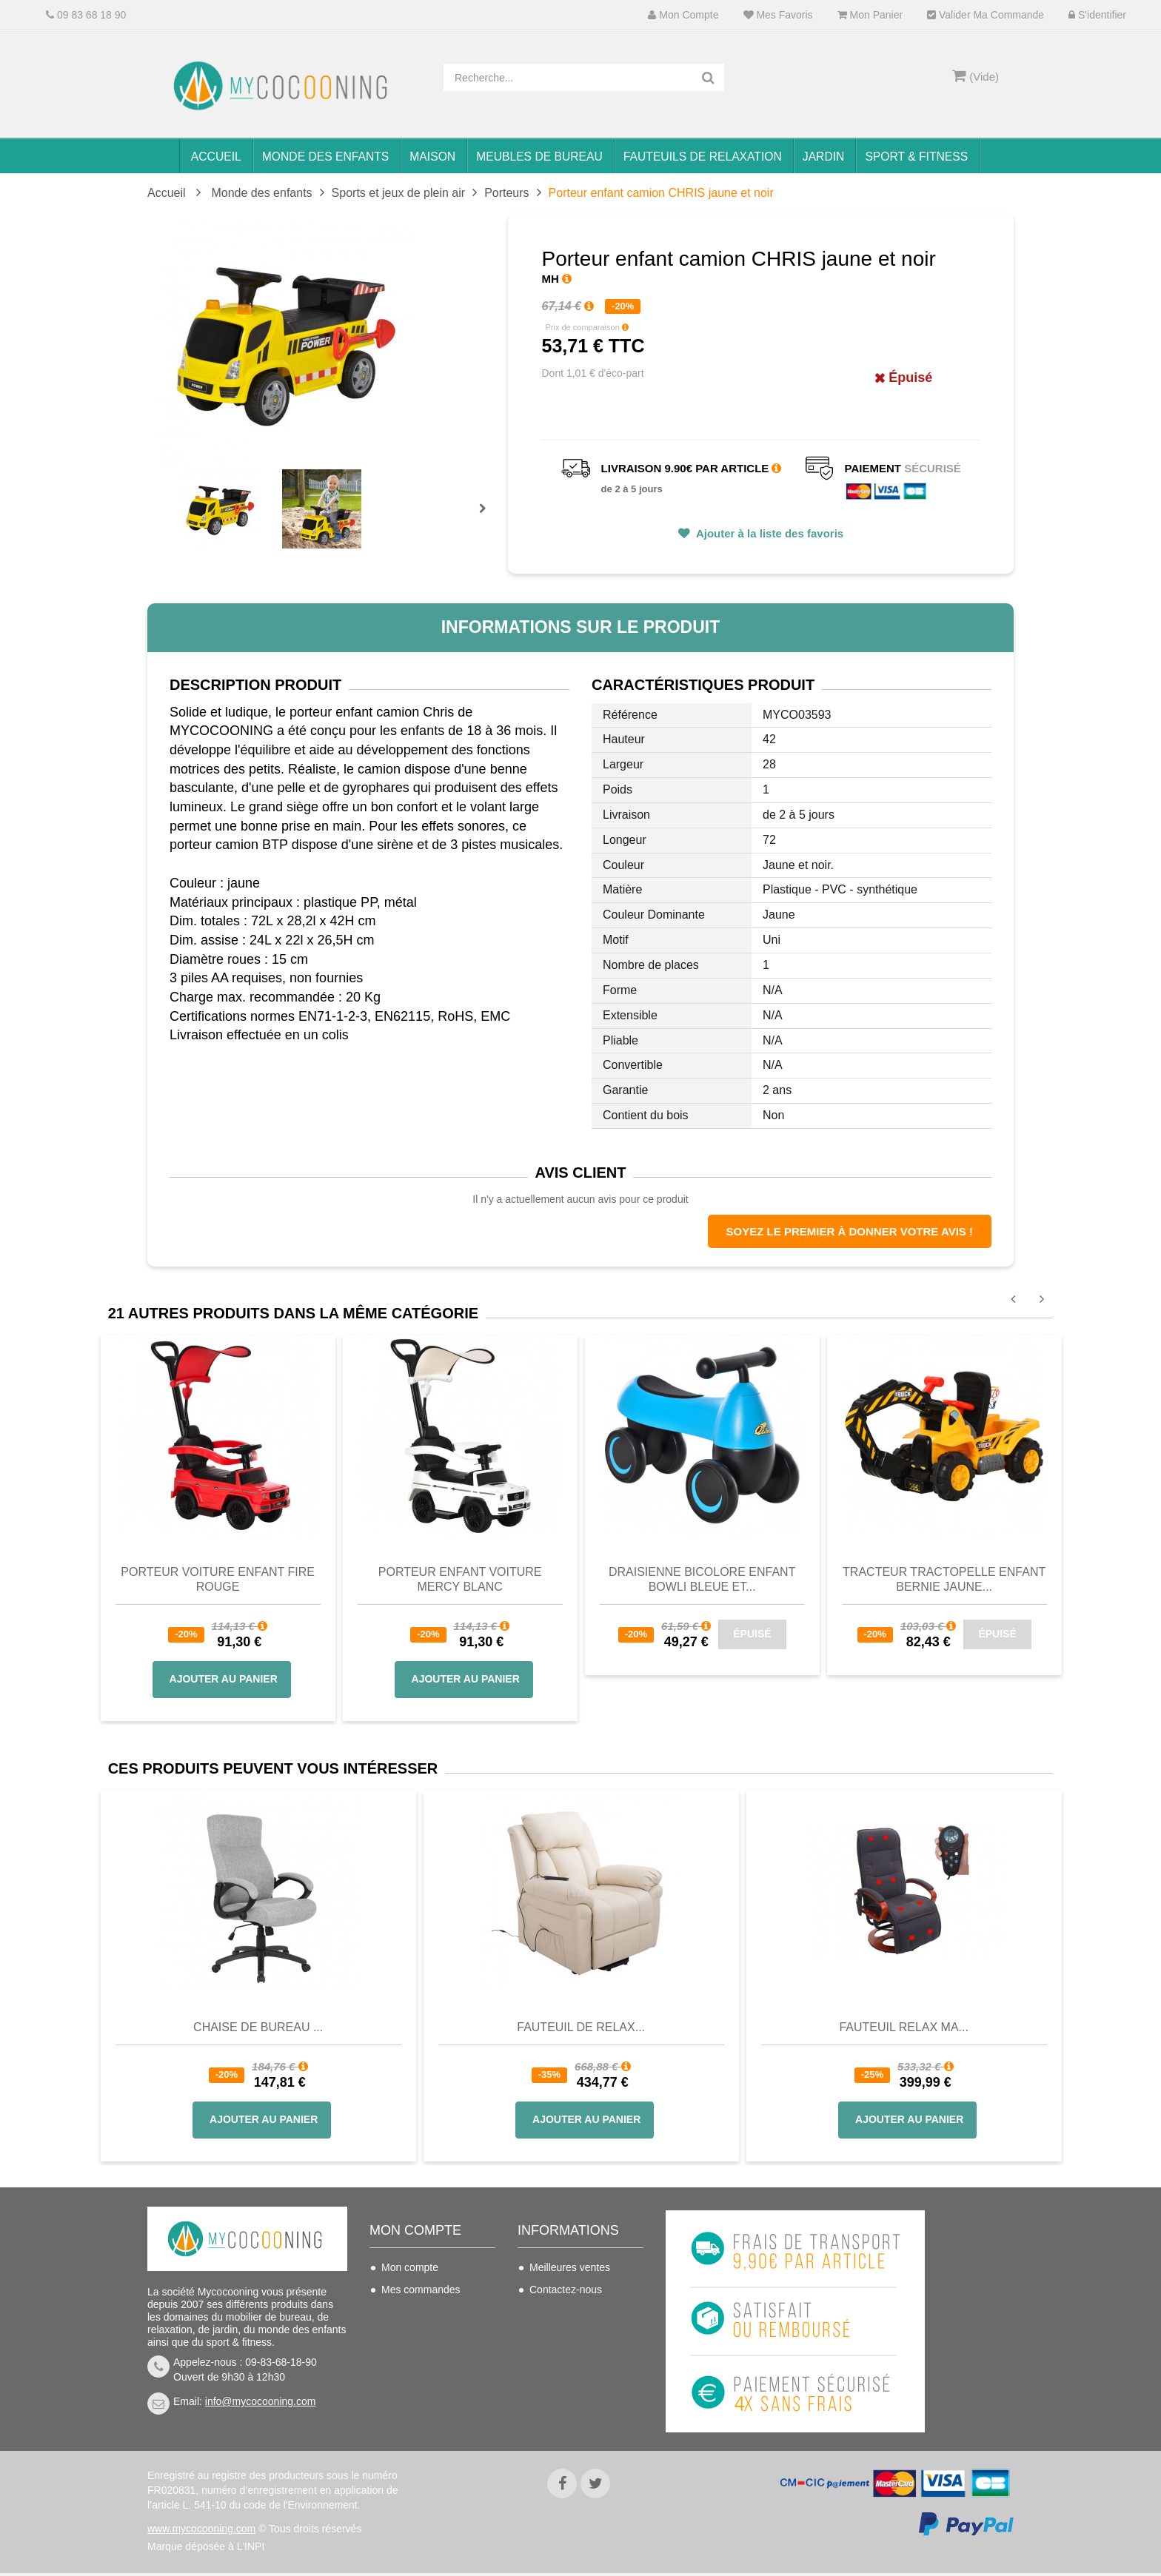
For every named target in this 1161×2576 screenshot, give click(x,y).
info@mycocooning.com (260, 2401)
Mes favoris (778, 15)
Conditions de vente (575, 2334)
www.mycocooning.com (201, 2532)
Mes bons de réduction (433, 2378)
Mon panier (870, 15)
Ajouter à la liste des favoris (768, 533)
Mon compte (683, 15)
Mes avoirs (406, 2312)
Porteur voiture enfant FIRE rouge (218, 1579)
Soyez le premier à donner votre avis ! (849, 1231)
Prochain (488, 518)
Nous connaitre (564, 2356)
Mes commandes (421, 2289)
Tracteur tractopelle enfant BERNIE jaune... (944, 1579)
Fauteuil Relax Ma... (903, 2027)
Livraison (550, 2312)
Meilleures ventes (569, 2267)
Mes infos (403, 2356)
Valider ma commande (985, 15)
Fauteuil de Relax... (581, 2027)
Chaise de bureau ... (258, 2027)
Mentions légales (568, 2378)
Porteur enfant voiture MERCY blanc (460, 1579)
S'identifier (1097, 15)
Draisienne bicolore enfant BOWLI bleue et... (702, 1579)
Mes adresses (413, 2334)
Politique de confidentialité (561, 2410)
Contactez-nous (565, 2289)
